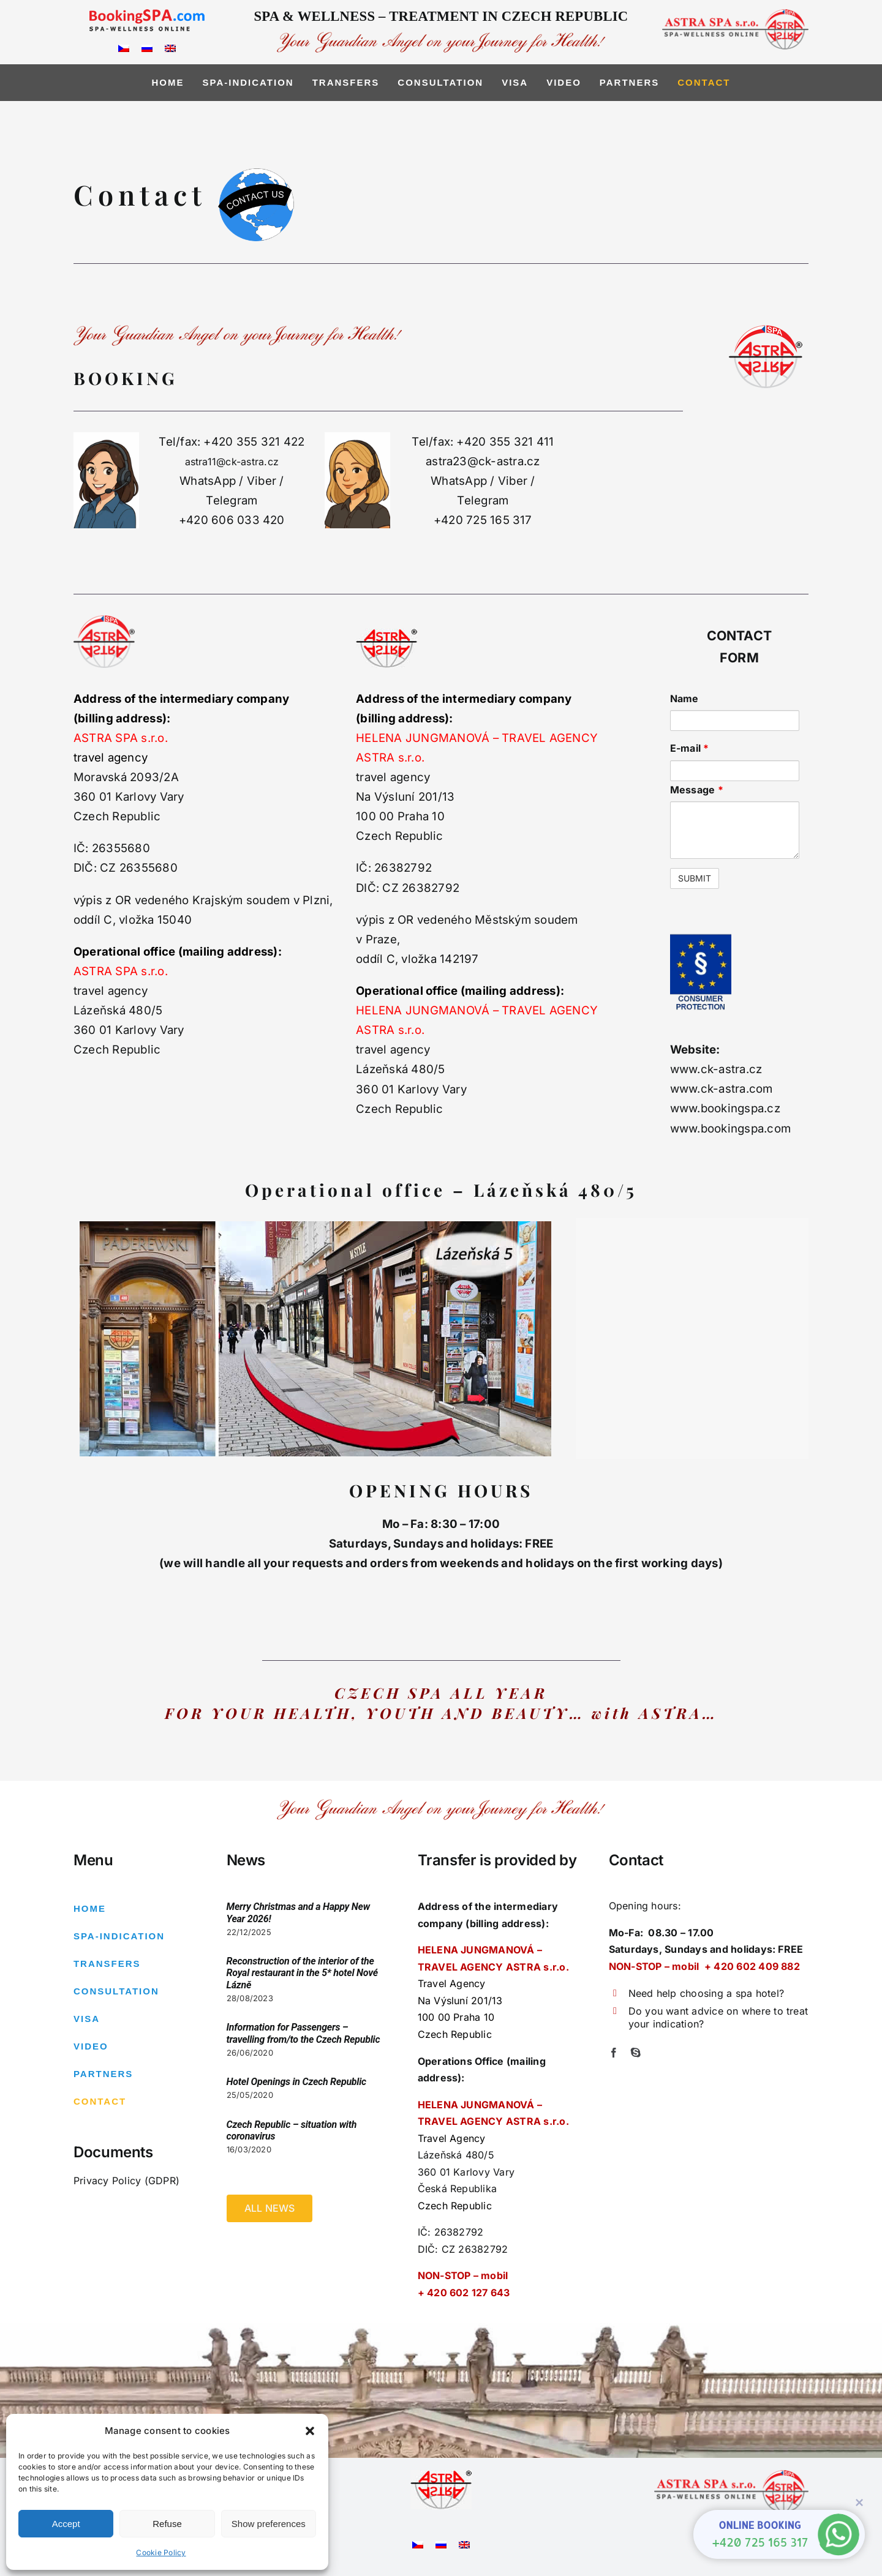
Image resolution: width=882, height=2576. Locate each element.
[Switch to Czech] (123, 47)
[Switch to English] (170, 47)
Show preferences (269, 2523)
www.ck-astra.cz (716, 1069)
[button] (310, 2431)
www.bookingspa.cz (725, 1108)
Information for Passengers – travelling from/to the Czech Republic (303, 2033)
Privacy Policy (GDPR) (126, 2180)
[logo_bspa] (147, 14)
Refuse (167, 2523)
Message (696, 790)
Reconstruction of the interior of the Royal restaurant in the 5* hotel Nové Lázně (302, 1972)
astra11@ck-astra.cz (232, 461)
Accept (66, 2523)
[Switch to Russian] (147, 47)
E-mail (689, 748)
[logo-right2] (735, 14)
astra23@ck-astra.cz (483, 461)
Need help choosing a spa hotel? (706, 1993)
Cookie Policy (161, 2552)
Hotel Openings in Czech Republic (296, 2081)
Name (684, 698)
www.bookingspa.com (730, 1128)
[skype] (636, 2052)
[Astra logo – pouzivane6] (441, 2475)
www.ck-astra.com (721, 1089)
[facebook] (614, 2052)
